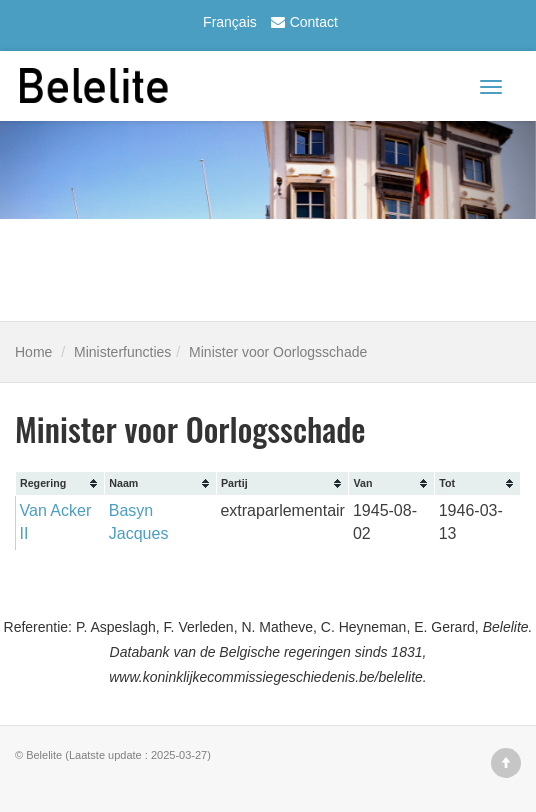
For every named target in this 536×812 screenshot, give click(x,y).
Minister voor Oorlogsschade (278, 352)
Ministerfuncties (122, 352)
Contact (302, 22)
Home (33, 352)
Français (230, 22)
